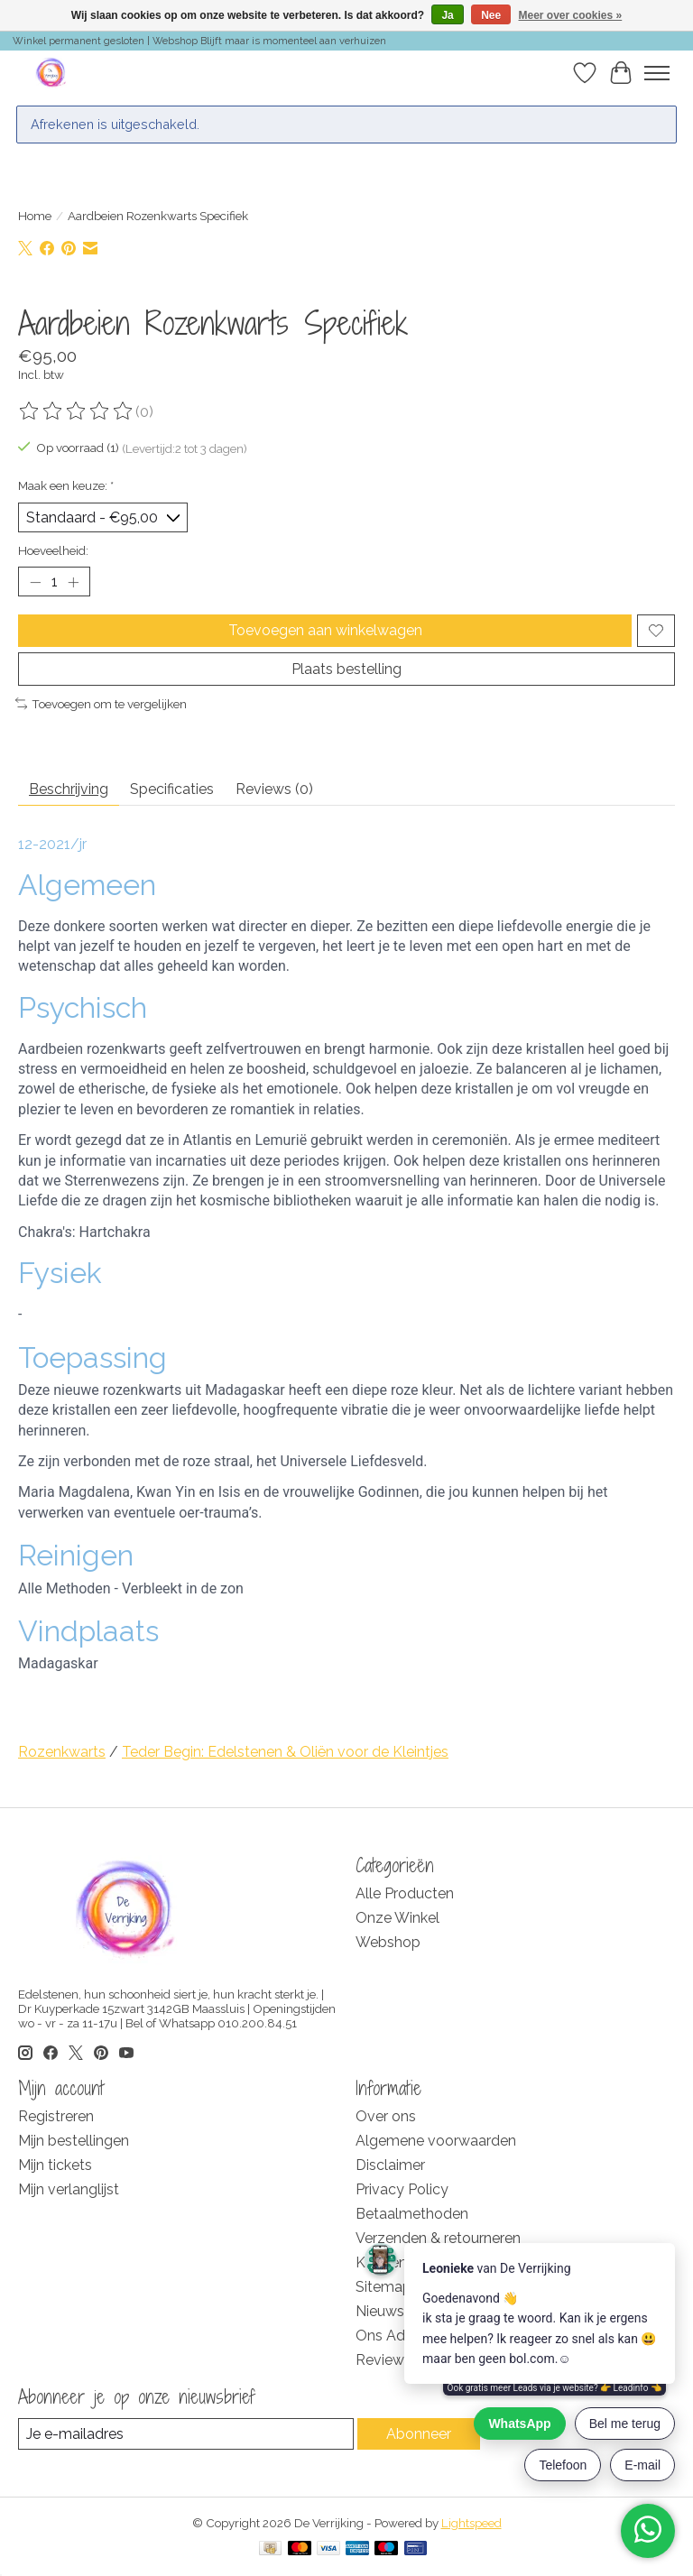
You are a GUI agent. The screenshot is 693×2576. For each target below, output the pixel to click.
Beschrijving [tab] (68, 789)
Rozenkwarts (62, 1751)
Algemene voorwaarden (436, 2140)
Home (34, 215)
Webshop (388, 1942)
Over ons (386, 2116)
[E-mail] (186, 2434)
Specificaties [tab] (172, 789)
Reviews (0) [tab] (274, 789)
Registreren (56, 2116)
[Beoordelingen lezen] (76, 411)
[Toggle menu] (657, 73)
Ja (447, 15)
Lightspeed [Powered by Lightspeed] (471, 2523)
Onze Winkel (397, 1917)
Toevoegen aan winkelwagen (325, 630)
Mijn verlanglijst (68, 2189)
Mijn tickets (55, 2165)
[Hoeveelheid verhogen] (73, 582)
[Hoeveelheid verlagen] (35, 582)
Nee (491, 15)
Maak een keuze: (66, 485)
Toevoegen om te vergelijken (101, 704)
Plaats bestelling (346, 669)
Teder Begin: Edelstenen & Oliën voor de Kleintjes (285, 1751)
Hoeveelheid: (53, 550)
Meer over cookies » (571, 15)
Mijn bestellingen (73, 2140)
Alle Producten (405, 1893)
